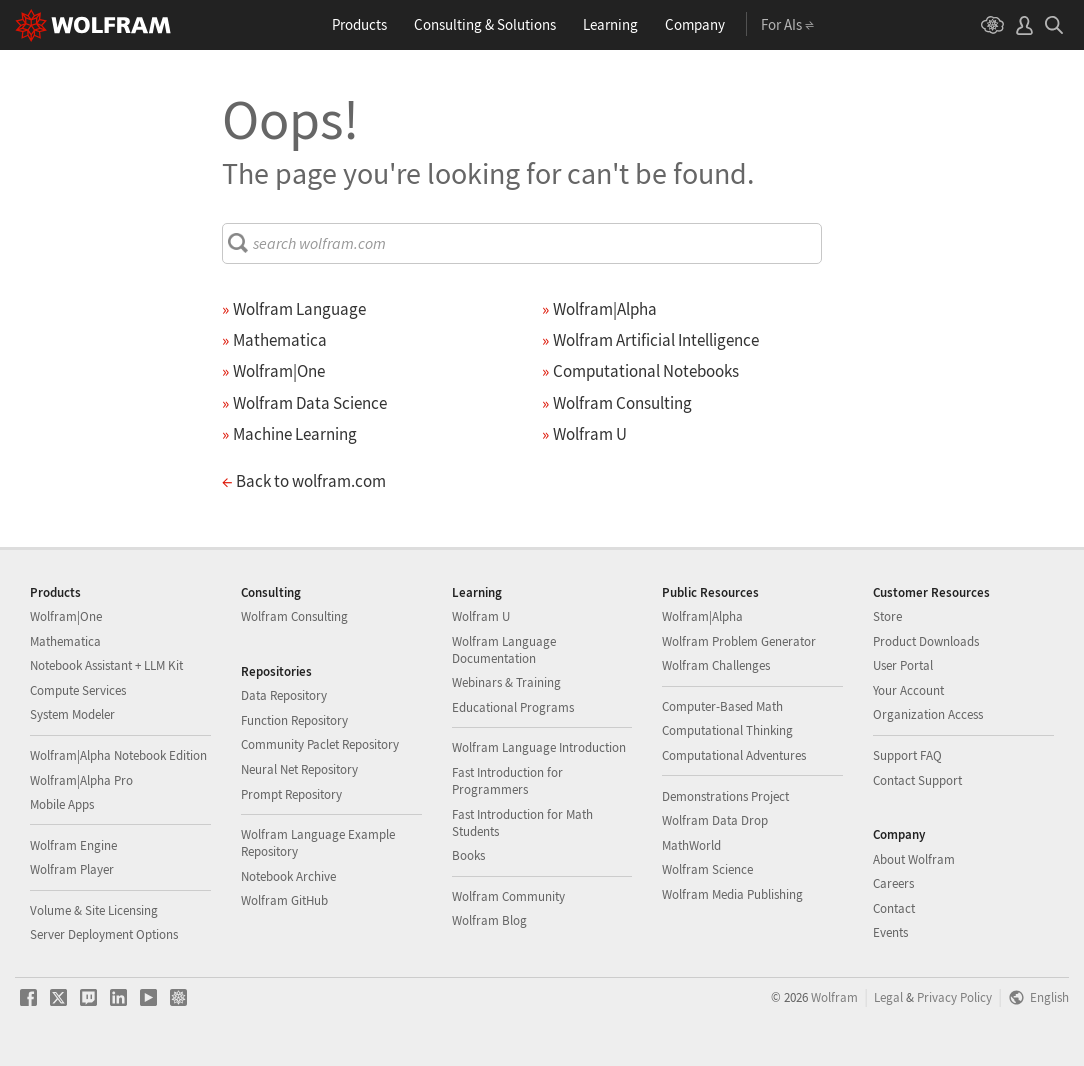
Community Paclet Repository (320, 744)
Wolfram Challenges (716, 665)
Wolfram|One (66, 616)
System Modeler (72, 714)
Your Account (908, 690)
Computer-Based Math (722, 706)
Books (468, 855)
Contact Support (917, 780)
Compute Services (78, 690)
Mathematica (65, 641)
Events (890, 932)
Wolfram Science (707, 869)
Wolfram (834, 997)
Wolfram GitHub (284, 900)
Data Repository (284, 695)
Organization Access (928, 714)
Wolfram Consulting (294, 616)
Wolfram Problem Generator (739, 641)
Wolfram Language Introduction (539, 747)
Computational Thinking (727, 730)
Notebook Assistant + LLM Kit (106, 665)
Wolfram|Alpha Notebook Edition (118, 755)
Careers (893, 883)
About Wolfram (914, 859)
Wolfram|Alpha (702, 616)
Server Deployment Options (104, 934)
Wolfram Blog (489, 920)
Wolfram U (481, 616)
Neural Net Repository (299, 769)
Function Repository (294, 720)
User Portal (903, 665)
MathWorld (691, 845)
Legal (888, 997)
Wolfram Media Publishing (732, 894)
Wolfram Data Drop (715, 820)
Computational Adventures (734, 755)
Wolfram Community (508, 896)
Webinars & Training (506, 682)
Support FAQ (907, 755)
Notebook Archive (288, 876)
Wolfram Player (72, 869)
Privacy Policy (954, 997)
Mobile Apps (62, 804)
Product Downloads (926, 641)
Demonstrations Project (725, 796)
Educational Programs (513, 707)
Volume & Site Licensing (94, 910)
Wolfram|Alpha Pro (81, 780)
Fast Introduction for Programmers (507, 781)
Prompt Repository (291, 794)
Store (887, 616)
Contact (894, 908)
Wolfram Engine (73, 845)
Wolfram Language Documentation (504, 650)
